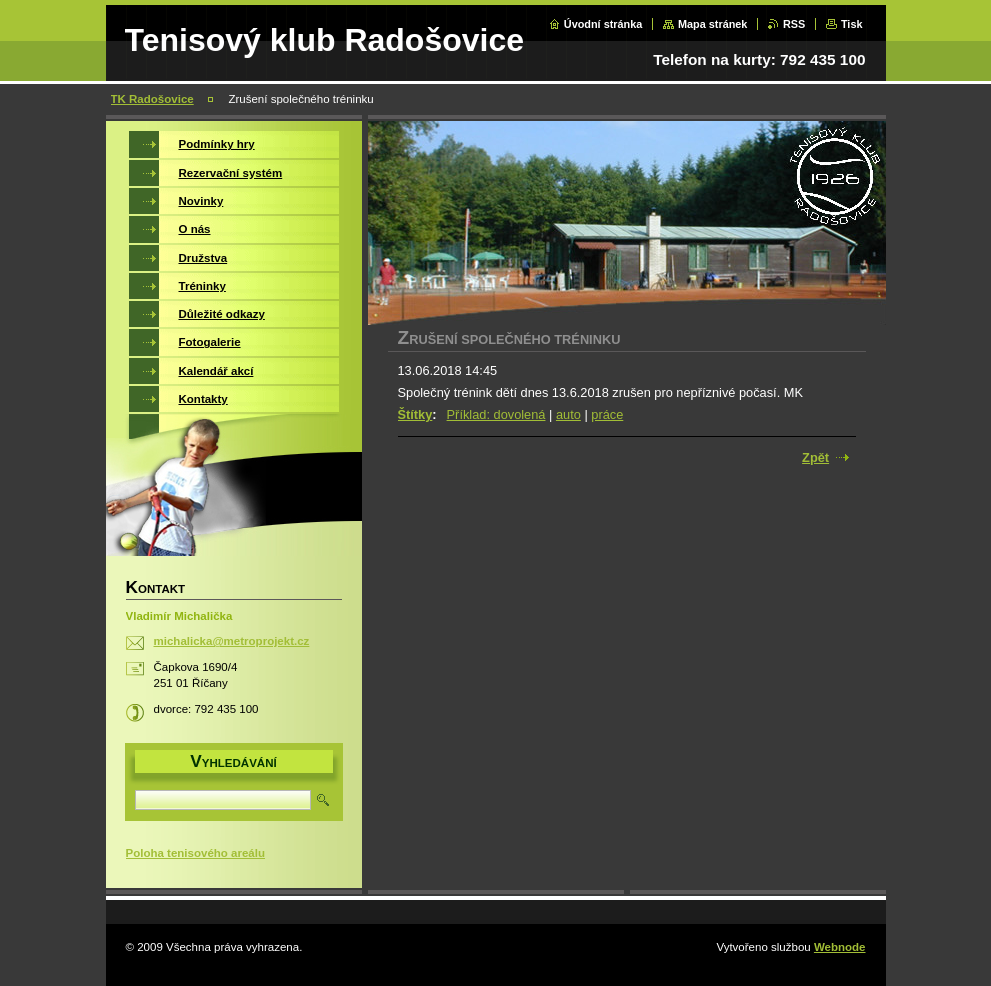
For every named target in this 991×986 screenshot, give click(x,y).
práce (607, 414)
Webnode (840, 947)
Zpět (815, 457)
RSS (794, 24)
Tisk (852, 24)
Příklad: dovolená (496, 414)
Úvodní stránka (603, 24)
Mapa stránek (713, 24)
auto (568, 414)
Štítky (415, 414)
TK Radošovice (152, 99)
